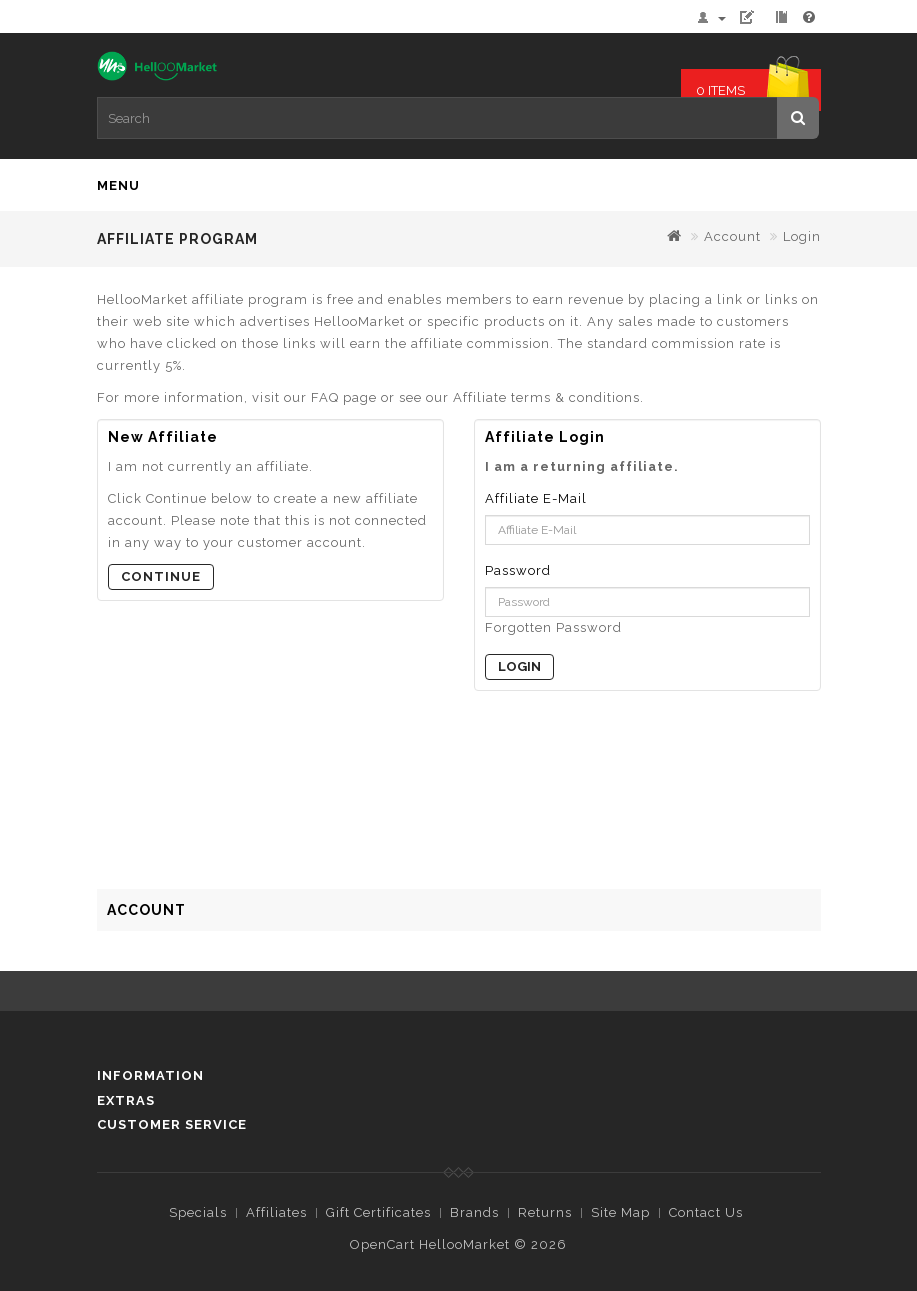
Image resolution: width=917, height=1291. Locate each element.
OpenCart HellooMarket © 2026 (458, 1244)
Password (518, 570)
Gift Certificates (378, 1212)
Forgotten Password (553, 627)
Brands (474, 1212)
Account (732, 236)
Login (802, 236)
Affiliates (276, 1212)
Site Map (620, 1212)
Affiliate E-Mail (536, 498)
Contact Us (706, 1212)
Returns (545, 1212)
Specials (198, 1212)
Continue (161, 576)
